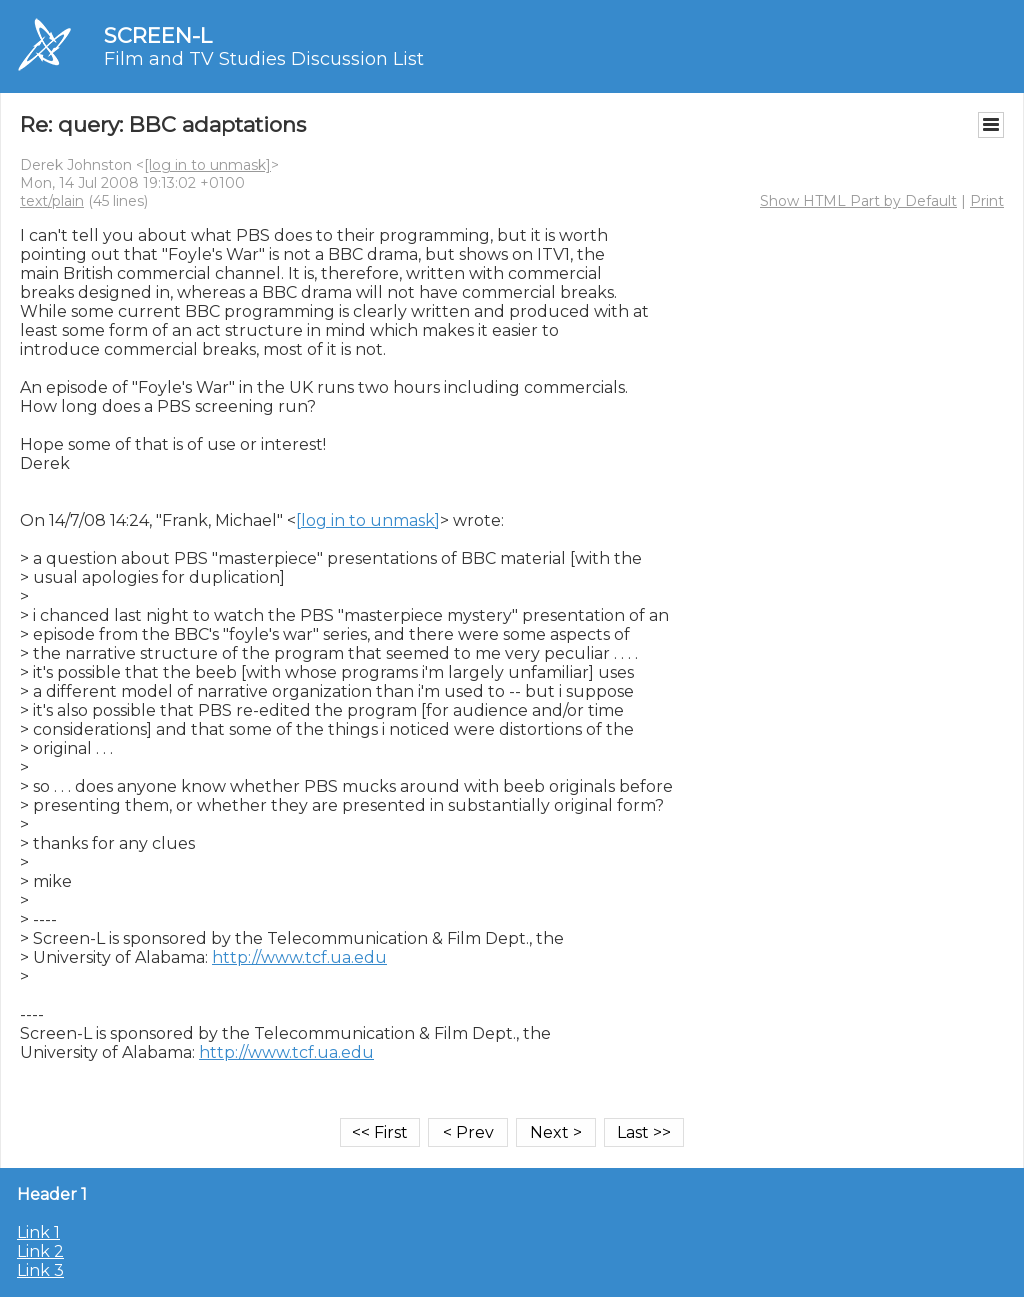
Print (987, 201)
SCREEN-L (158, 35)
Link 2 (40, 1251)
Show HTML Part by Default (858, 201)
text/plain (52, 201)
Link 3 (40, 1270)
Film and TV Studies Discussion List (264, 59)
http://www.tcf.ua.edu (299, 957)
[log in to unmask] (207, 165)
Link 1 (38, 1232)
